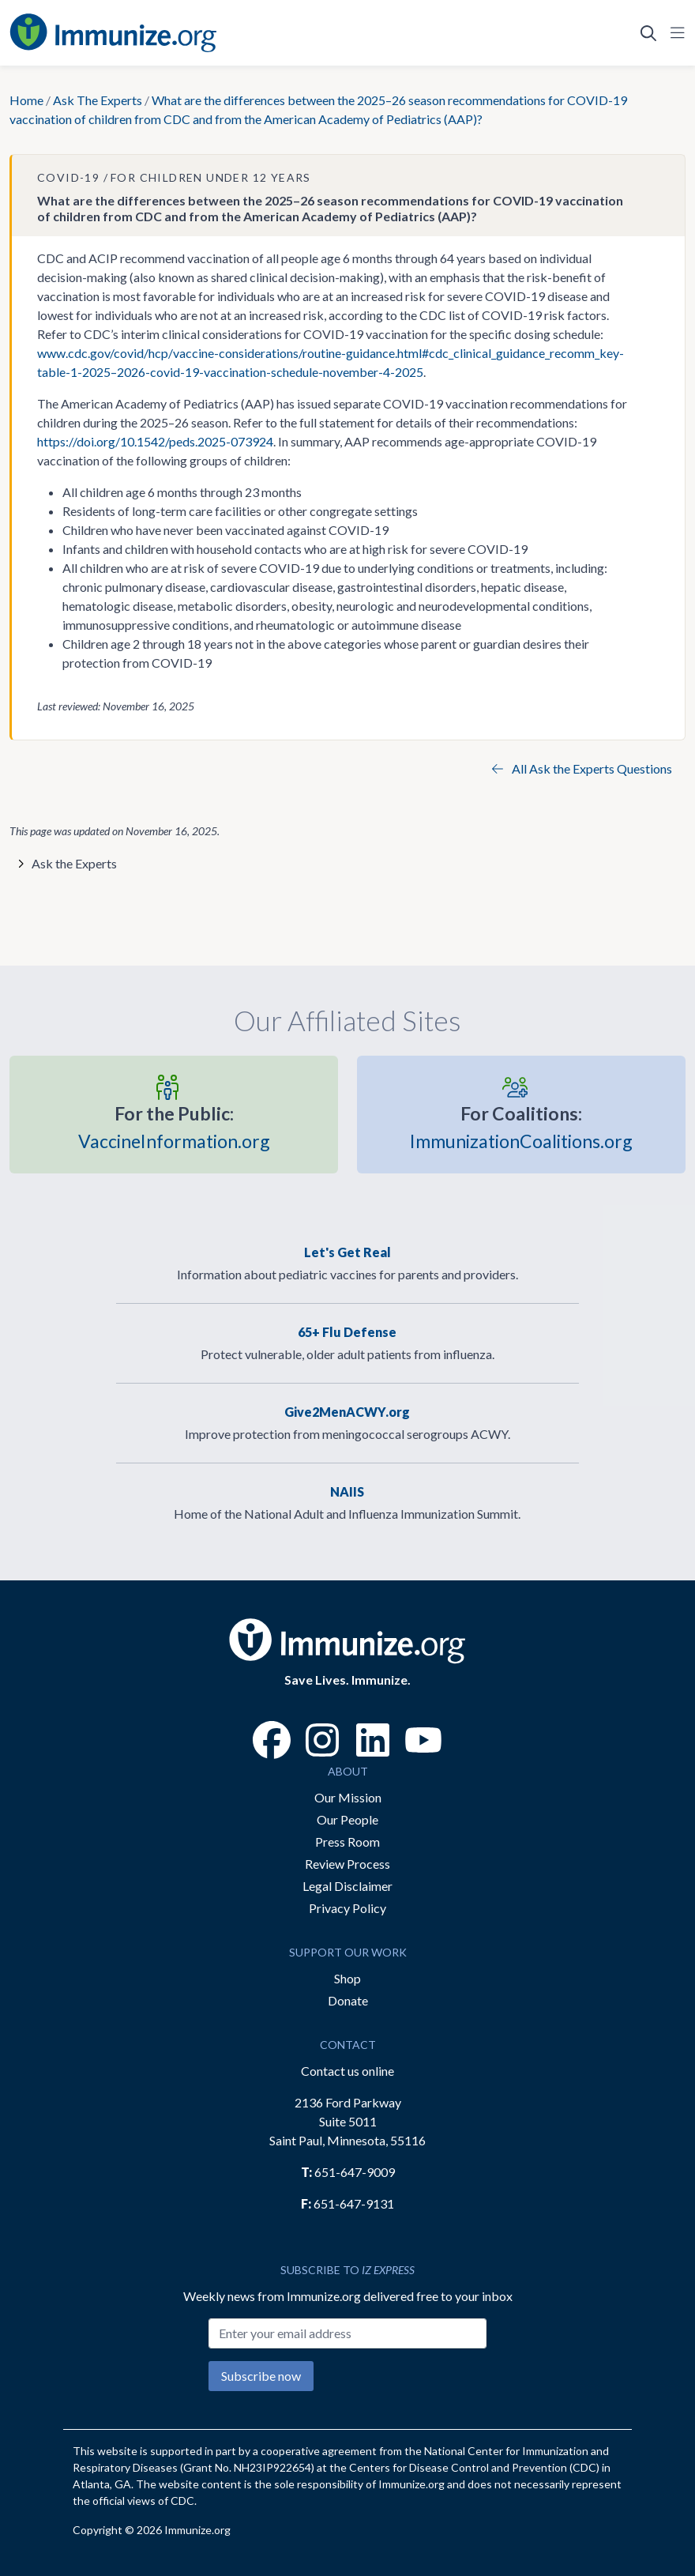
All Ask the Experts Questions (582, 768)
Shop (347, 1978)
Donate (348, 2000)
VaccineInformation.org (174, 1126)
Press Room (347, 1841)
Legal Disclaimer (347, 1885)
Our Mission (347, 1797)
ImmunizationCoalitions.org (521, 1126)
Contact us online (347, 2070)
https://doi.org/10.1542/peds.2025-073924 (155, 441)
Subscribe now (261, 2375)
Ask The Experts (97, 99)
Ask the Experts (74, 863)
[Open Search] (648, 33)
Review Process (347, 1863)
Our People (347, 1819)
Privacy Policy (347, 1907)
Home (26, 99)
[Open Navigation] (674, 33)
